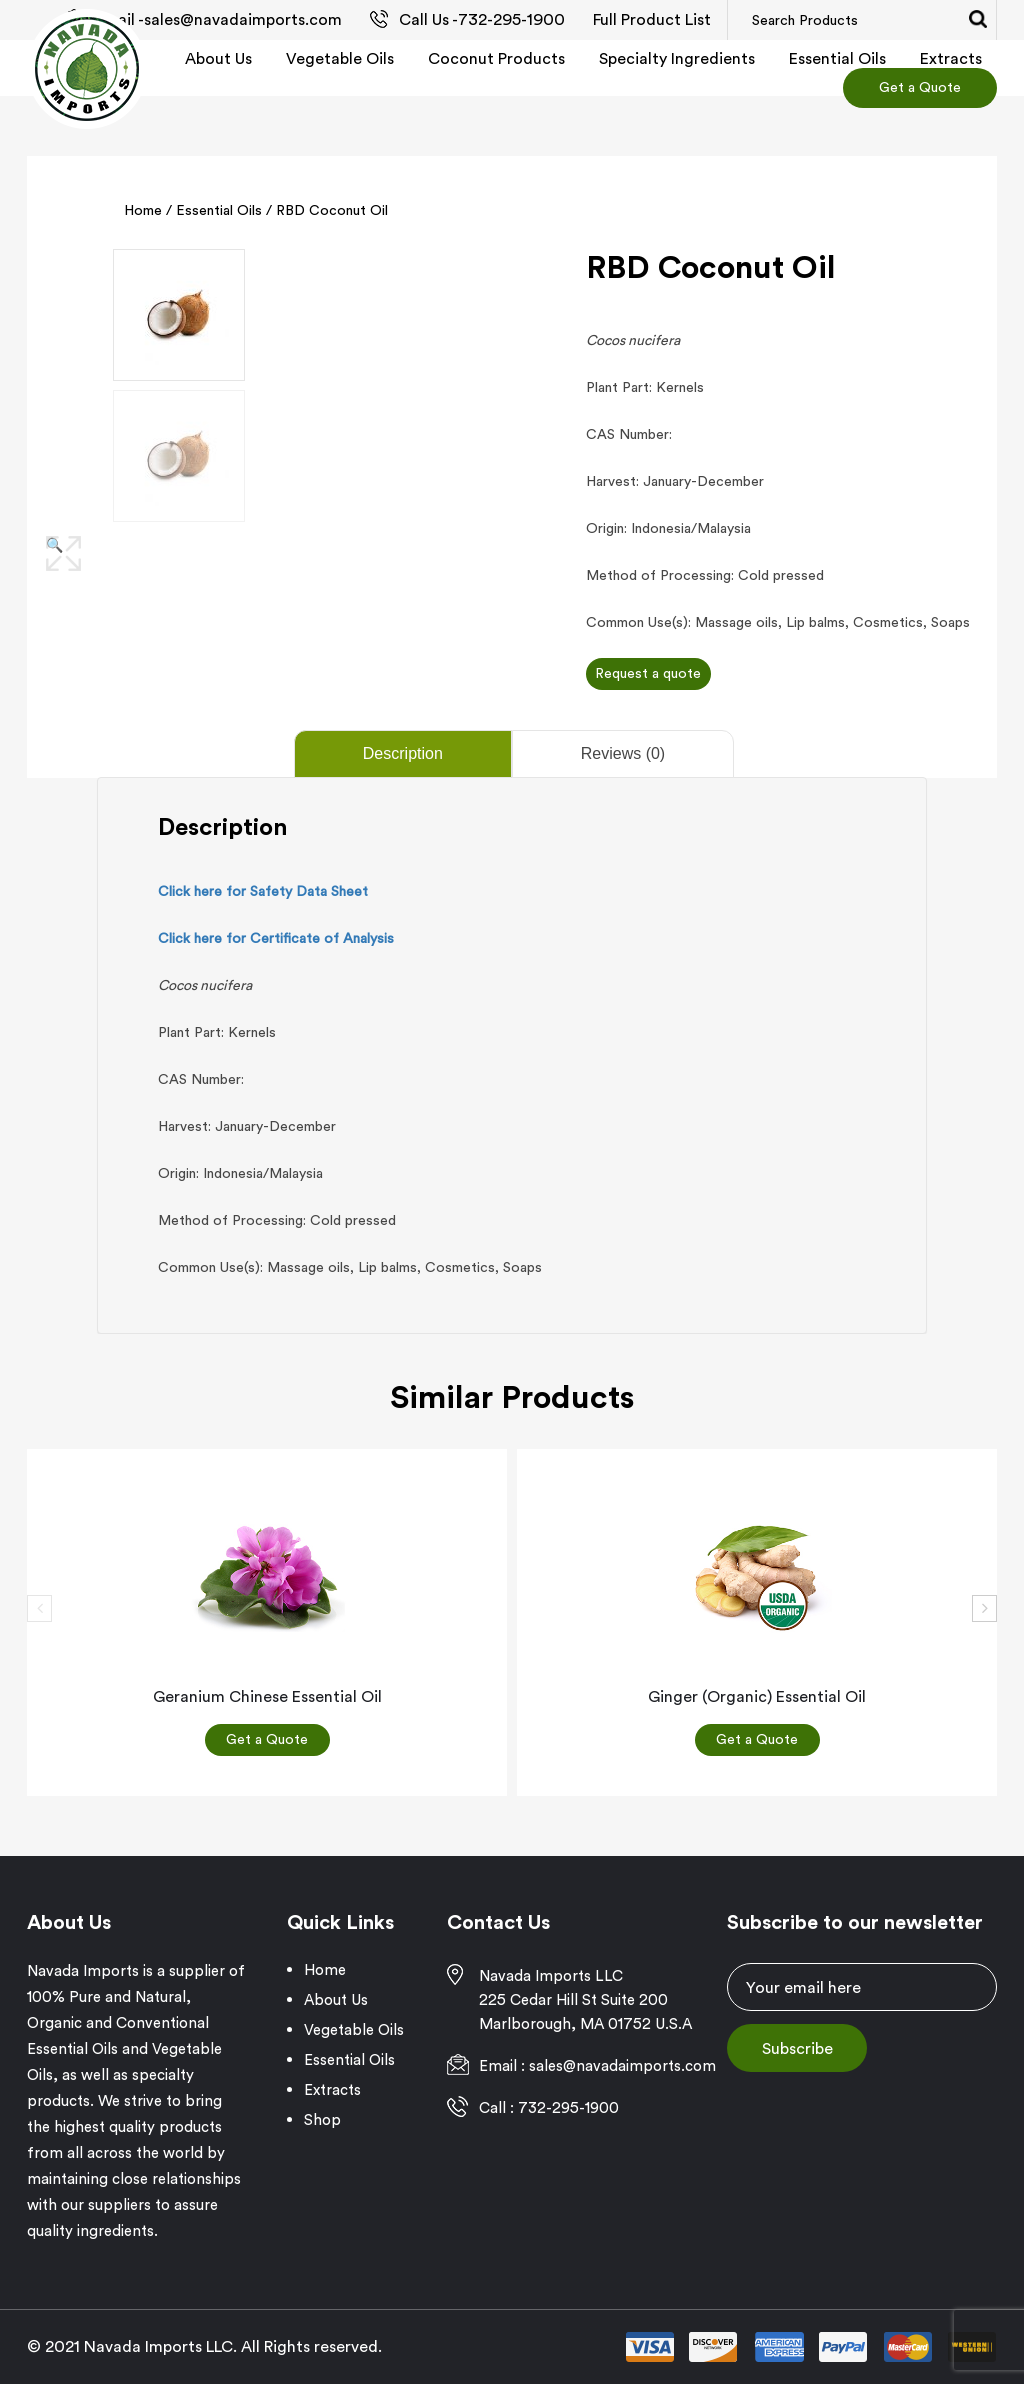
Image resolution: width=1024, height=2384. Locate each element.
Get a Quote (920, 87)
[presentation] (39, 1608)
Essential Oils (837, 58)
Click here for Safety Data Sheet (263, 891)
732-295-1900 (511, 19)
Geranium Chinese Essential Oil (267, 1696)
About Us (218, 58)
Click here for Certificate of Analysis (276, 938)
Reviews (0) (623, 753)
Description (403, 753)
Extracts (951, 58)
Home (143, 210)
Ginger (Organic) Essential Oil (757, 1696)
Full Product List (652, 19)
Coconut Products (496, 58)
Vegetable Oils (340, 58)
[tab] (401, 754)
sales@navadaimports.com (243, 19)
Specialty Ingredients (677, 58)
